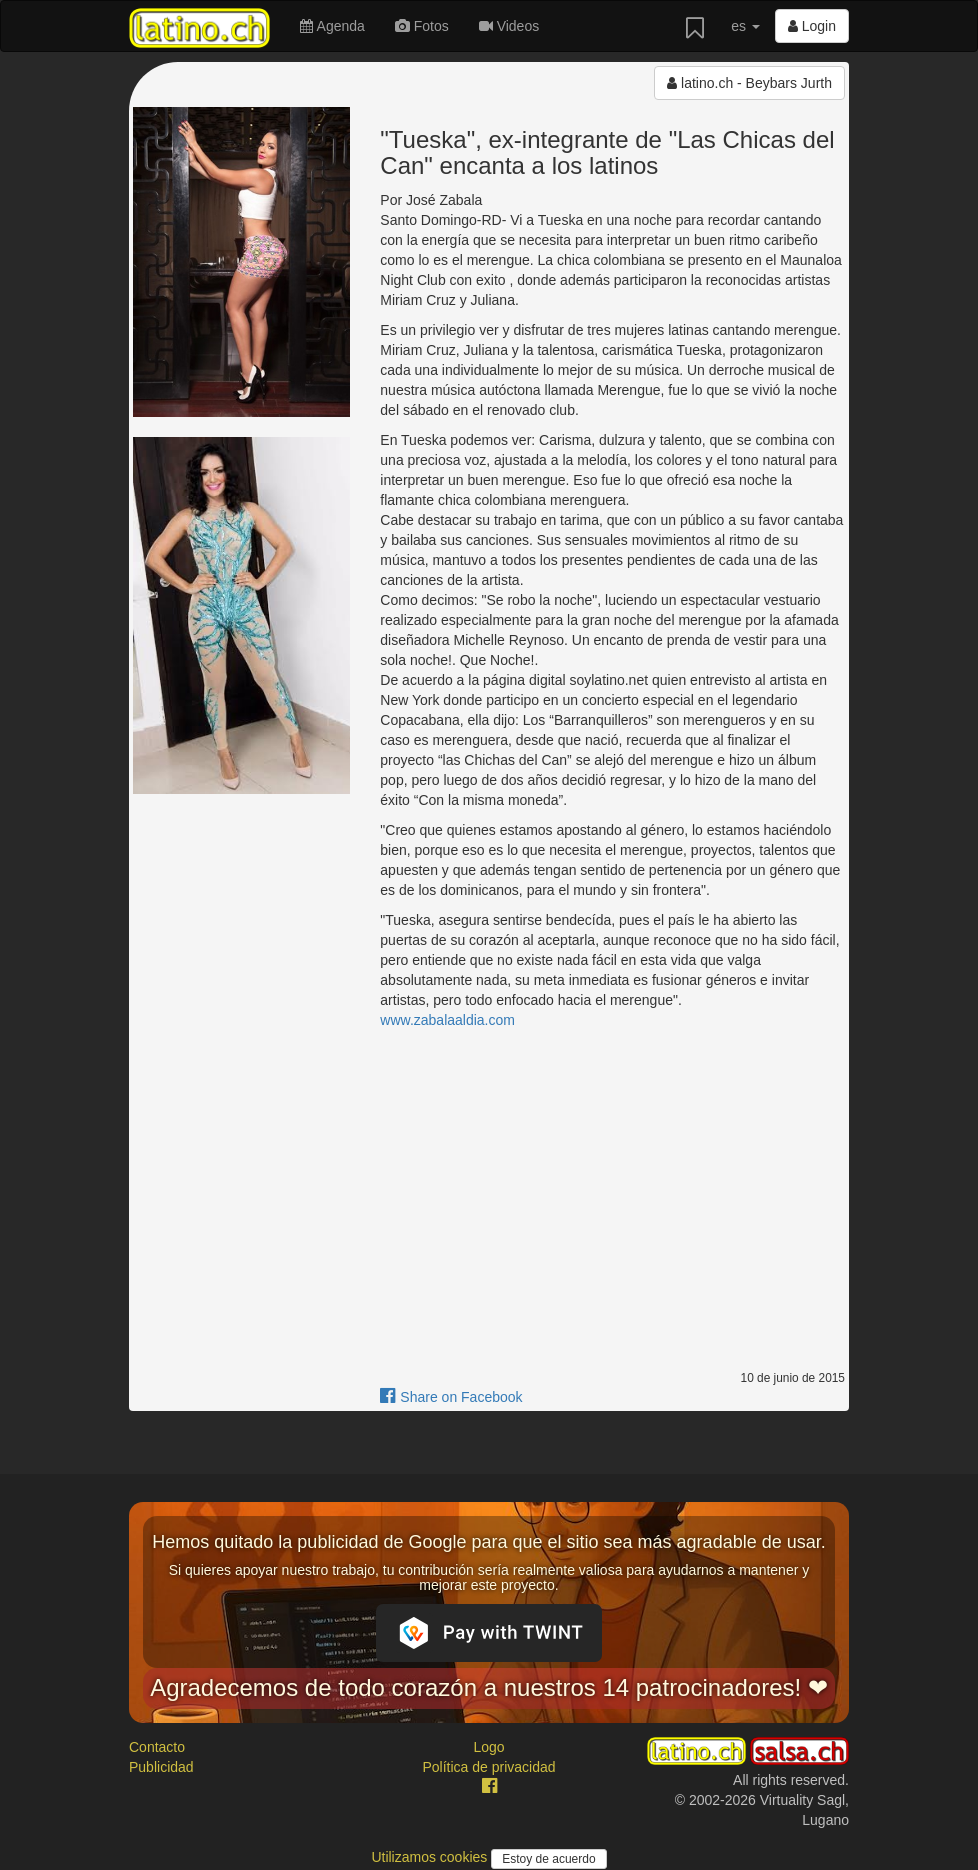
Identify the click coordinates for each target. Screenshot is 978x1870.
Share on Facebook (451, 1397)
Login (812, 26)
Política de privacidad (488, 1767)
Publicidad (161, 1767)
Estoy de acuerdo (548, 1859)
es (745, 26)
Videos (509, 26)
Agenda (332, 26)
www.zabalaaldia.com (447, 1020)
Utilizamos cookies (431, 1857)
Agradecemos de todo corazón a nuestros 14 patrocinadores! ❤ (489, 1687)
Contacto (157, 1747)
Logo (488, 1747)
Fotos (422, 26)
